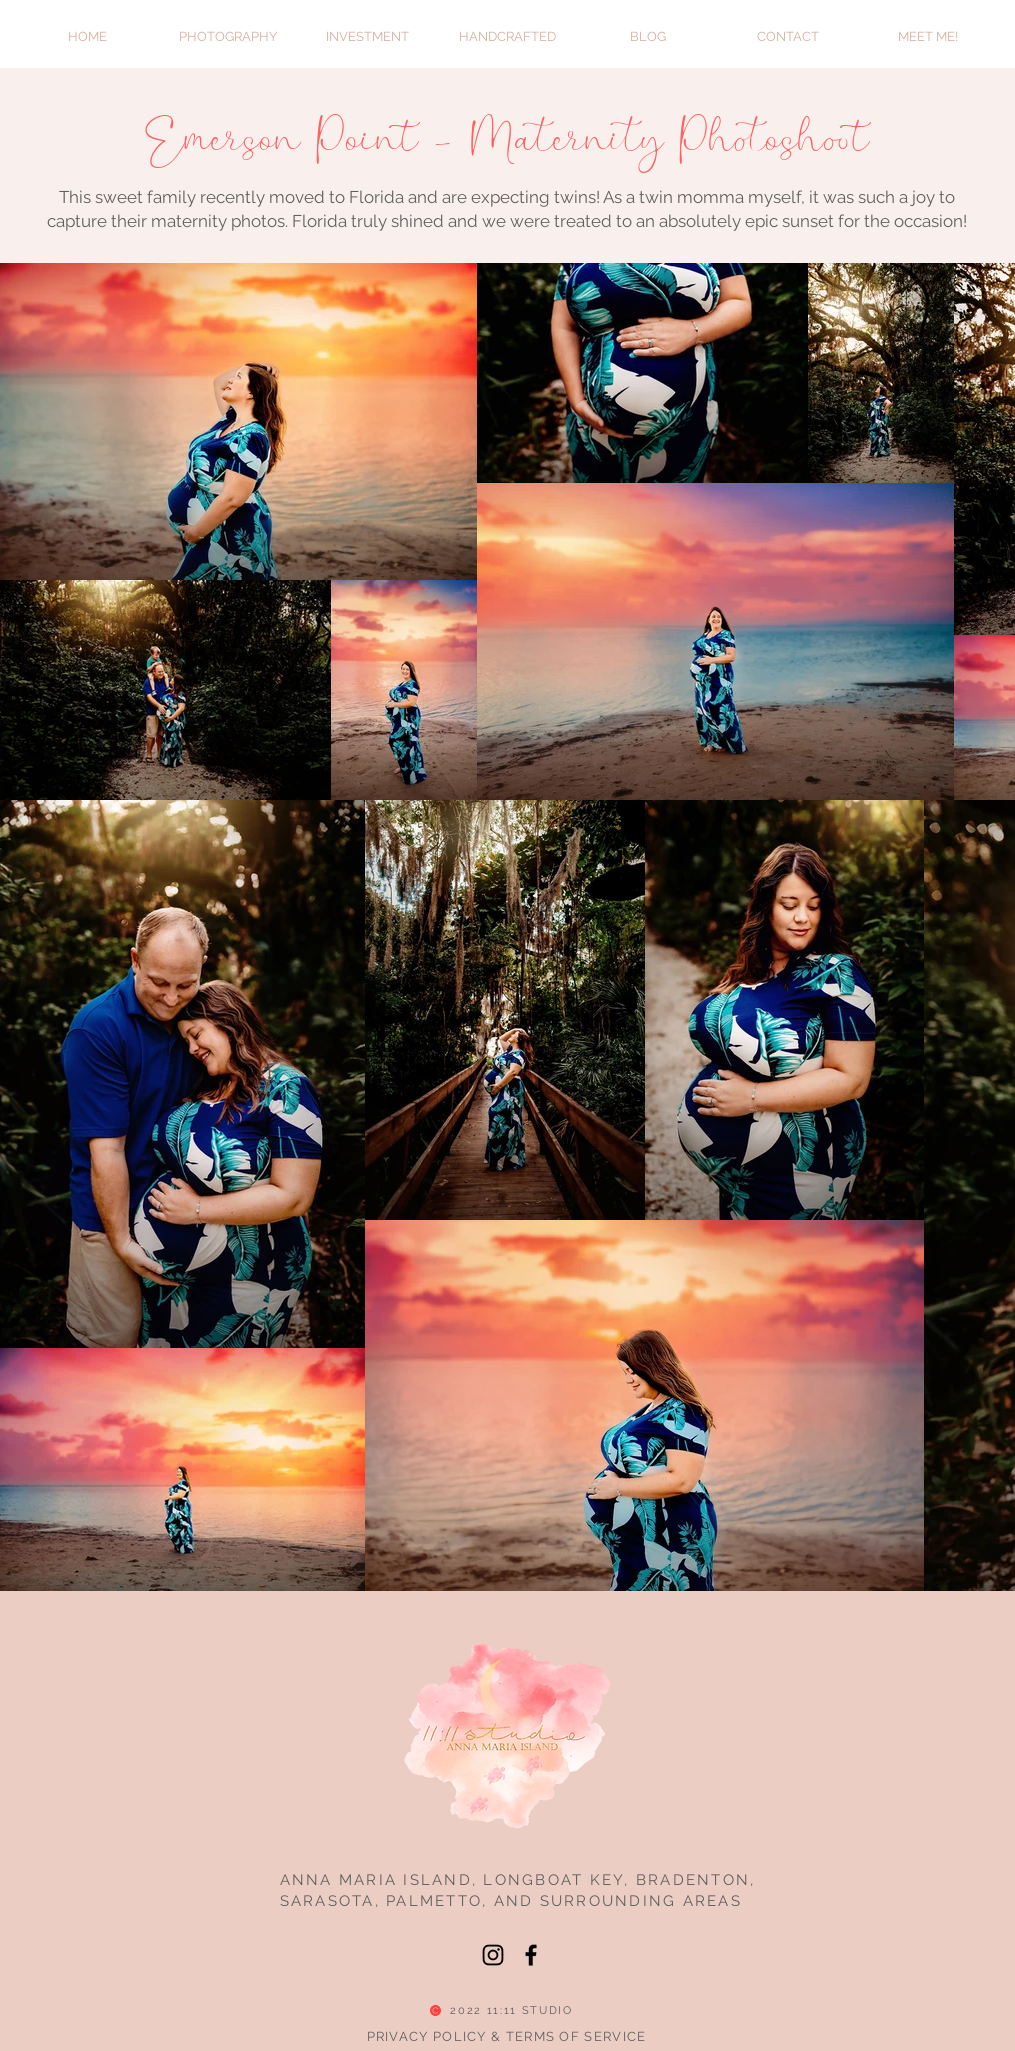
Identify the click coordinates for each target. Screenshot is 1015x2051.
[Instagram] (493, 1955)
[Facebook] (531, 1955)
